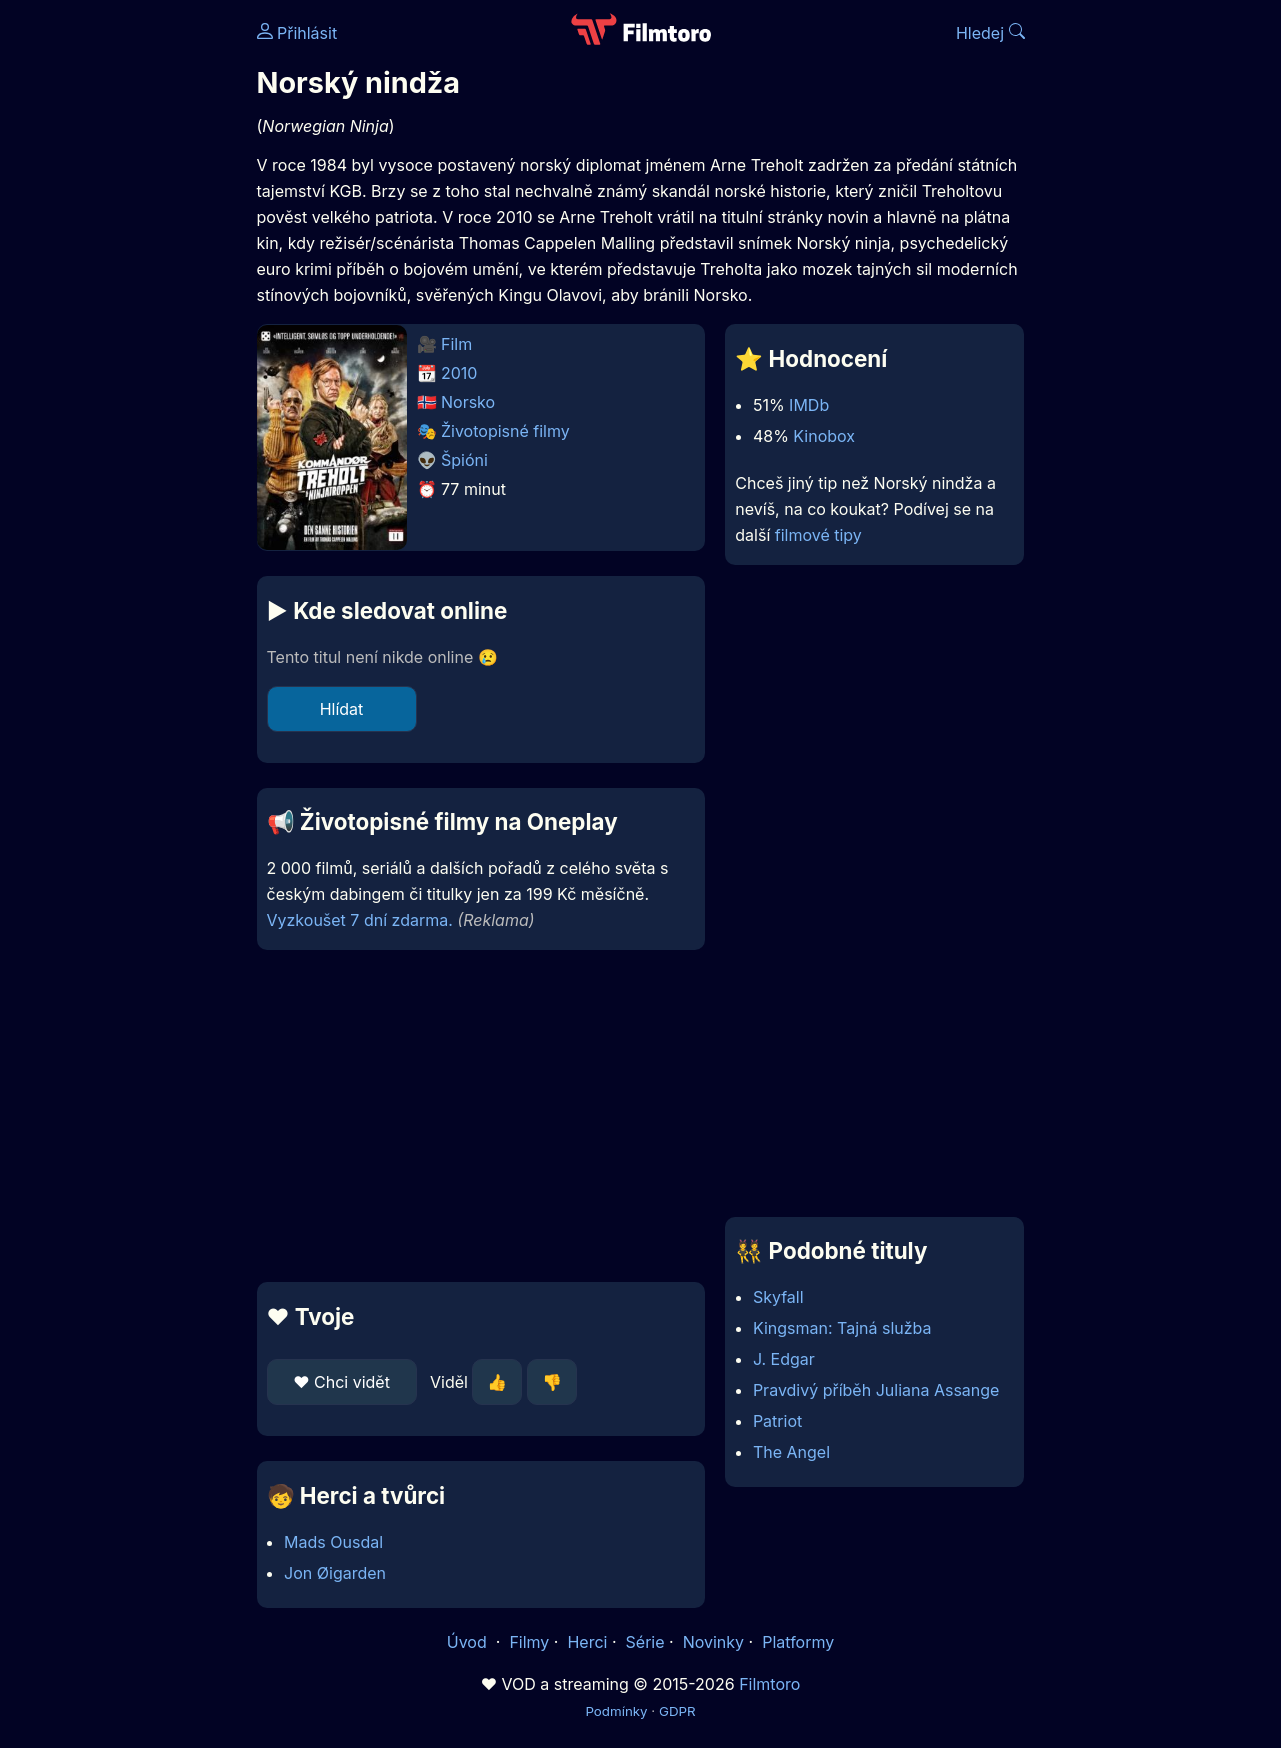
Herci (587, 1642)
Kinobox (824, 436)
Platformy (798, 1642)
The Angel (791, 1452)
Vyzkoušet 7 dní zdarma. (360, 920)
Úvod (469, 1642)
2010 (459, 373)
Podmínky (616, 1711)
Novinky (713, 1642)
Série (645, 1642)
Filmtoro (769, 1684)
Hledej (990, 33)
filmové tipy (818, 535)
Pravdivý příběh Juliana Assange (876, 1390)
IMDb (809, 405)
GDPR (677, 1711)
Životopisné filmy (505, 431)
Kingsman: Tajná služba (842, 1328)
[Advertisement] (481, 1116)
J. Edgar (784, 1359)
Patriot (777, 1421)
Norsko (468, 402)
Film (456, 344)
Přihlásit (297, 33)
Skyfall (778, 1297)
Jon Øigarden (335, 1573)
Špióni (464, 460)
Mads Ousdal (333, 1542)
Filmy (529, 1642)
